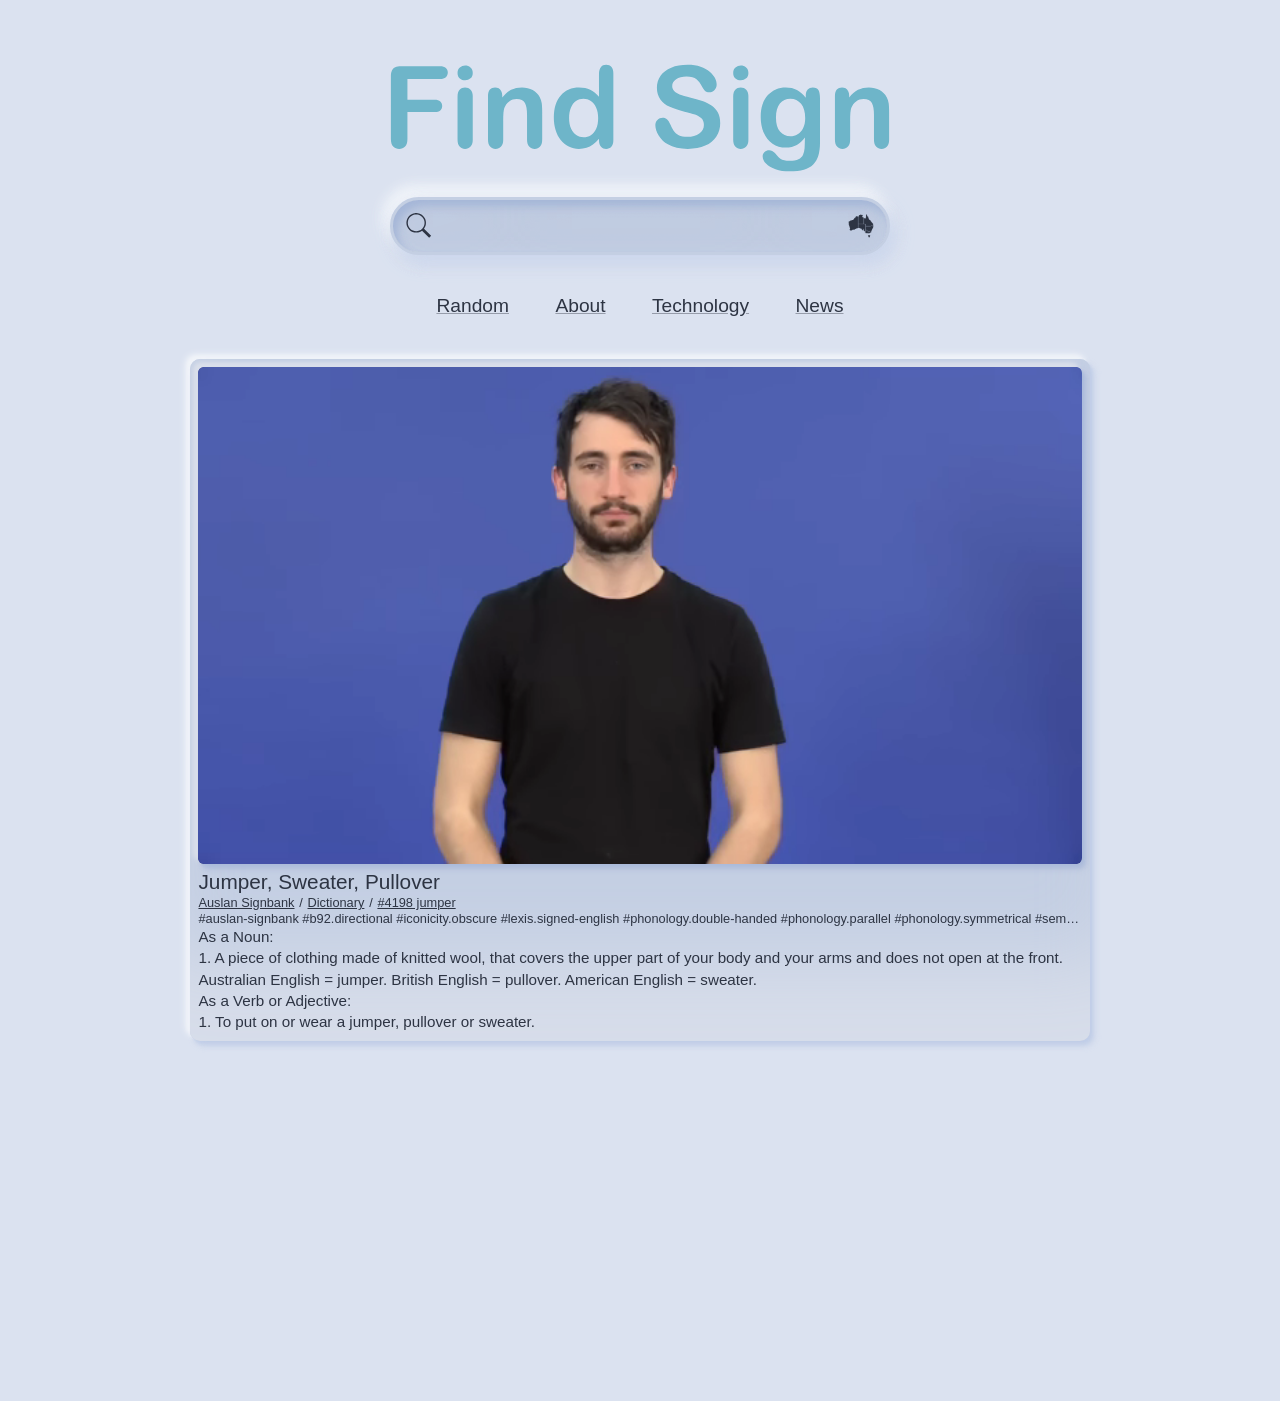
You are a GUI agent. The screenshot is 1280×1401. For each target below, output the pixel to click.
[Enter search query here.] (640, 226)
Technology (700, 305)
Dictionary (336, 902)
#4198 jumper (416, 902)
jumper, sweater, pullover (319, 881)
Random (472, 305)
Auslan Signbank (246, 902)
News (820, 305)
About (580, 305)
